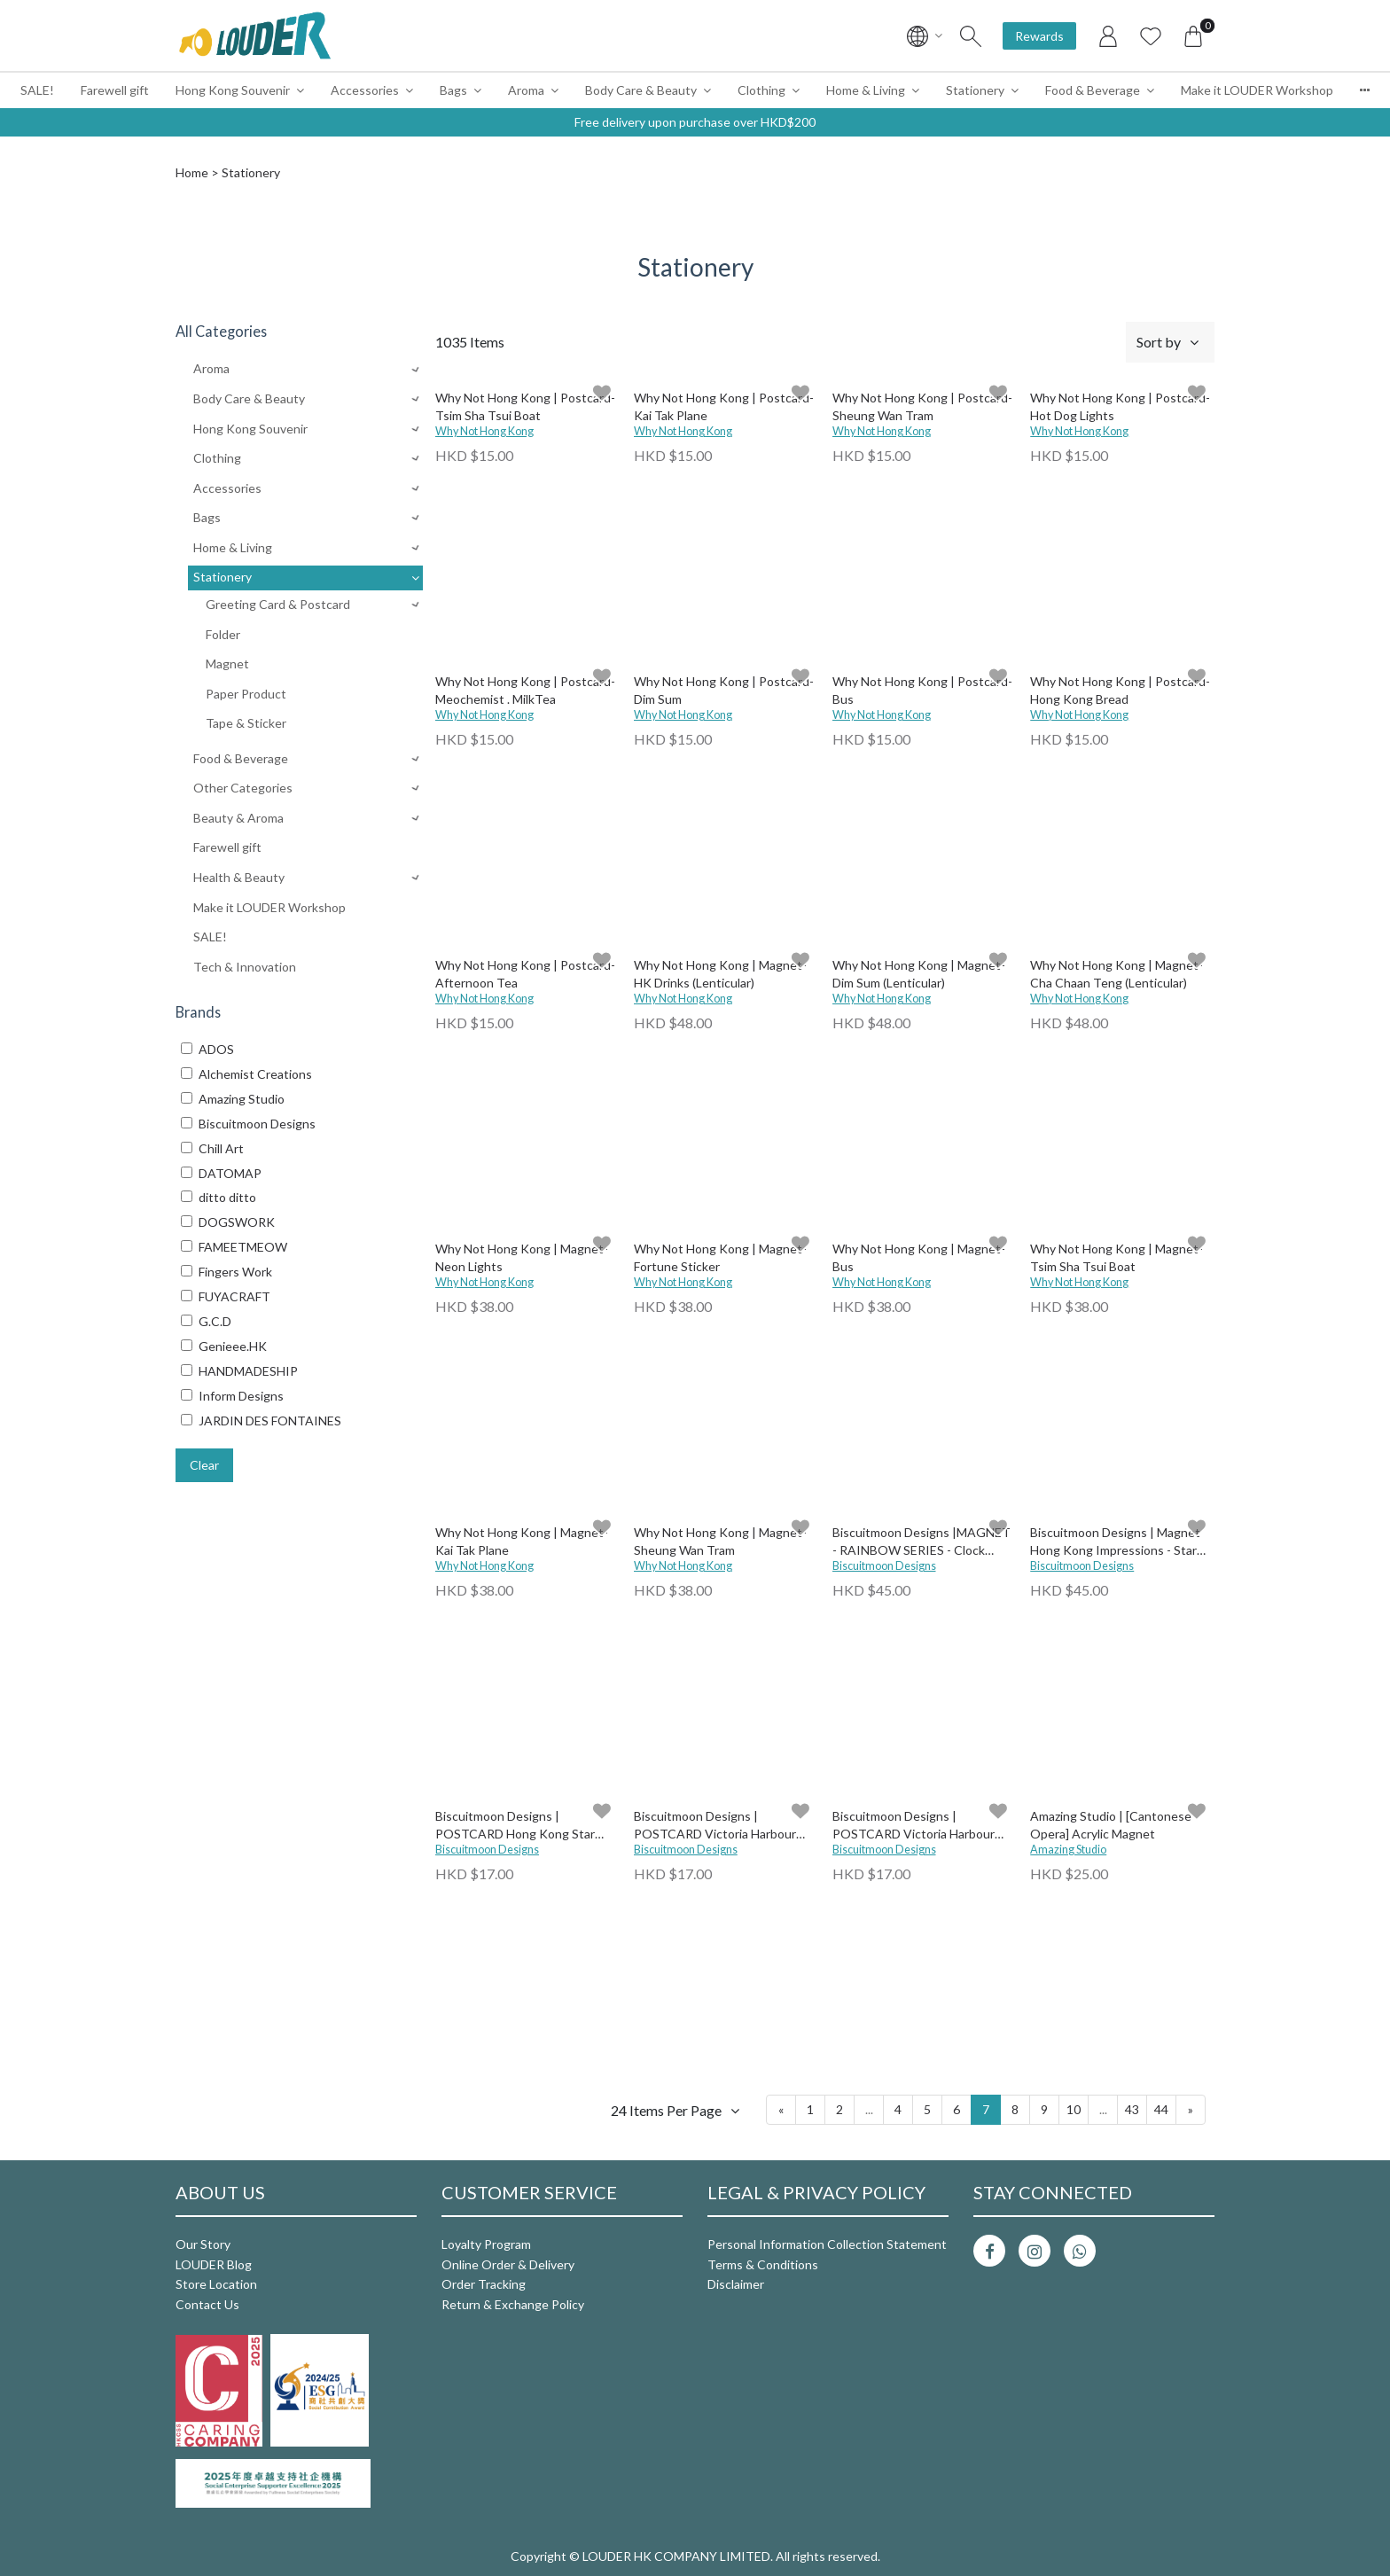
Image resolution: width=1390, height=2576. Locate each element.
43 (1132, 2109)
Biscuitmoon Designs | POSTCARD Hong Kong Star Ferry (515, 1825)
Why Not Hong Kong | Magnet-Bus (918, 1257)
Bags (453, 90)
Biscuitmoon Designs (884, 1566)
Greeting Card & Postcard (278, 604)
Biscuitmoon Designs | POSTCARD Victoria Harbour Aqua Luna (913, 1825)
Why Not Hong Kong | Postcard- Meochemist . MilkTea (525, 690)
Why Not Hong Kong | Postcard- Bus (922, 690)
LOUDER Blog (214, 2264)
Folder (223, 634)
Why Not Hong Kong (484, 431)
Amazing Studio (1068, 1849)
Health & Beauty (239, 877)
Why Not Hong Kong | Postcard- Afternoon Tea (525, 973)
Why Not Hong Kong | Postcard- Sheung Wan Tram (922, 406)
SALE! (37, 90)
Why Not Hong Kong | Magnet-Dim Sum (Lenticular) (918, 973)
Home (192, 172)
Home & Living (865, 90)
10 (1073, 2109)
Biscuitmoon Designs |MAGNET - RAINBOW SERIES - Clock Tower (921, 1542)
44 (1161, 2109)
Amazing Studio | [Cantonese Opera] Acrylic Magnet (1110, 1824)
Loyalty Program (486, 2244)
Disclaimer (735, 2283)
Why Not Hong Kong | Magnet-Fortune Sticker (720, 1257)
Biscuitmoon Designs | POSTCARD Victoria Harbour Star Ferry (715, 1825)
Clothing (761, 90)
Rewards (1039, 35)
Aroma (526, 90)
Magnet (227, 663)
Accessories (365, 90)
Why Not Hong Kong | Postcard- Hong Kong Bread (1120, 690)
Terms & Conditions (762, 2264)
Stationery (975, 90)
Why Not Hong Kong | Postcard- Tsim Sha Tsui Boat (525, 406)
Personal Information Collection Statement (827, 2244)
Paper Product (246, 693)
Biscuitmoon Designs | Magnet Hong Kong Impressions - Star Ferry (1115, 1542)
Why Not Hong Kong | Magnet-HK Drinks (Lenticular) (720, 973)
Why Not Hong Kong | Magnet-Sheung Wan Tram (720, 1541)
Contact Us (207, 2304)
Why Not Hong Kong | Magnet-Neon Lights (521, 1257)
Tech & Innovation (244, 966)
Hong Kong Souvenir (233, 90)
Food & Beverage (1092, 90)
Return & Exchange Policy (512, 2304)
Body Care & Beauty (641, 90)
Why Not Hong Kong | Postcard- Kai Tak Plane (724, 406)
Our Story (203, 2244)
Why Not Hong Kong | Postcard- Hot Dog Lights (1120, 406)
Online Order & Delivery (507, 2264)
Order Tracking (483, 2283)
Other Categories (243, 787)
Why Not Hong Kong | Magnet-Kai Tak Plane (521, 1541)
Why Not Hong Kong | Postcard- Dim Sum (724, 690)
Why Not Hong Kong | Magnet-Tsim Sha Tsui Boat (1116, 1257)
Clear (204, 1464)
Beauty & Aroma (238, 817)
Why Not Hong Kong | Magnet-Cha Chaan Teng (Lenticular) (1116, 973)
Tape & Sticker (246, 722)
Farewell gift (115, 90)
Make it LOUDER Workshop (1257, 90)
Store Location (216, 2283)
